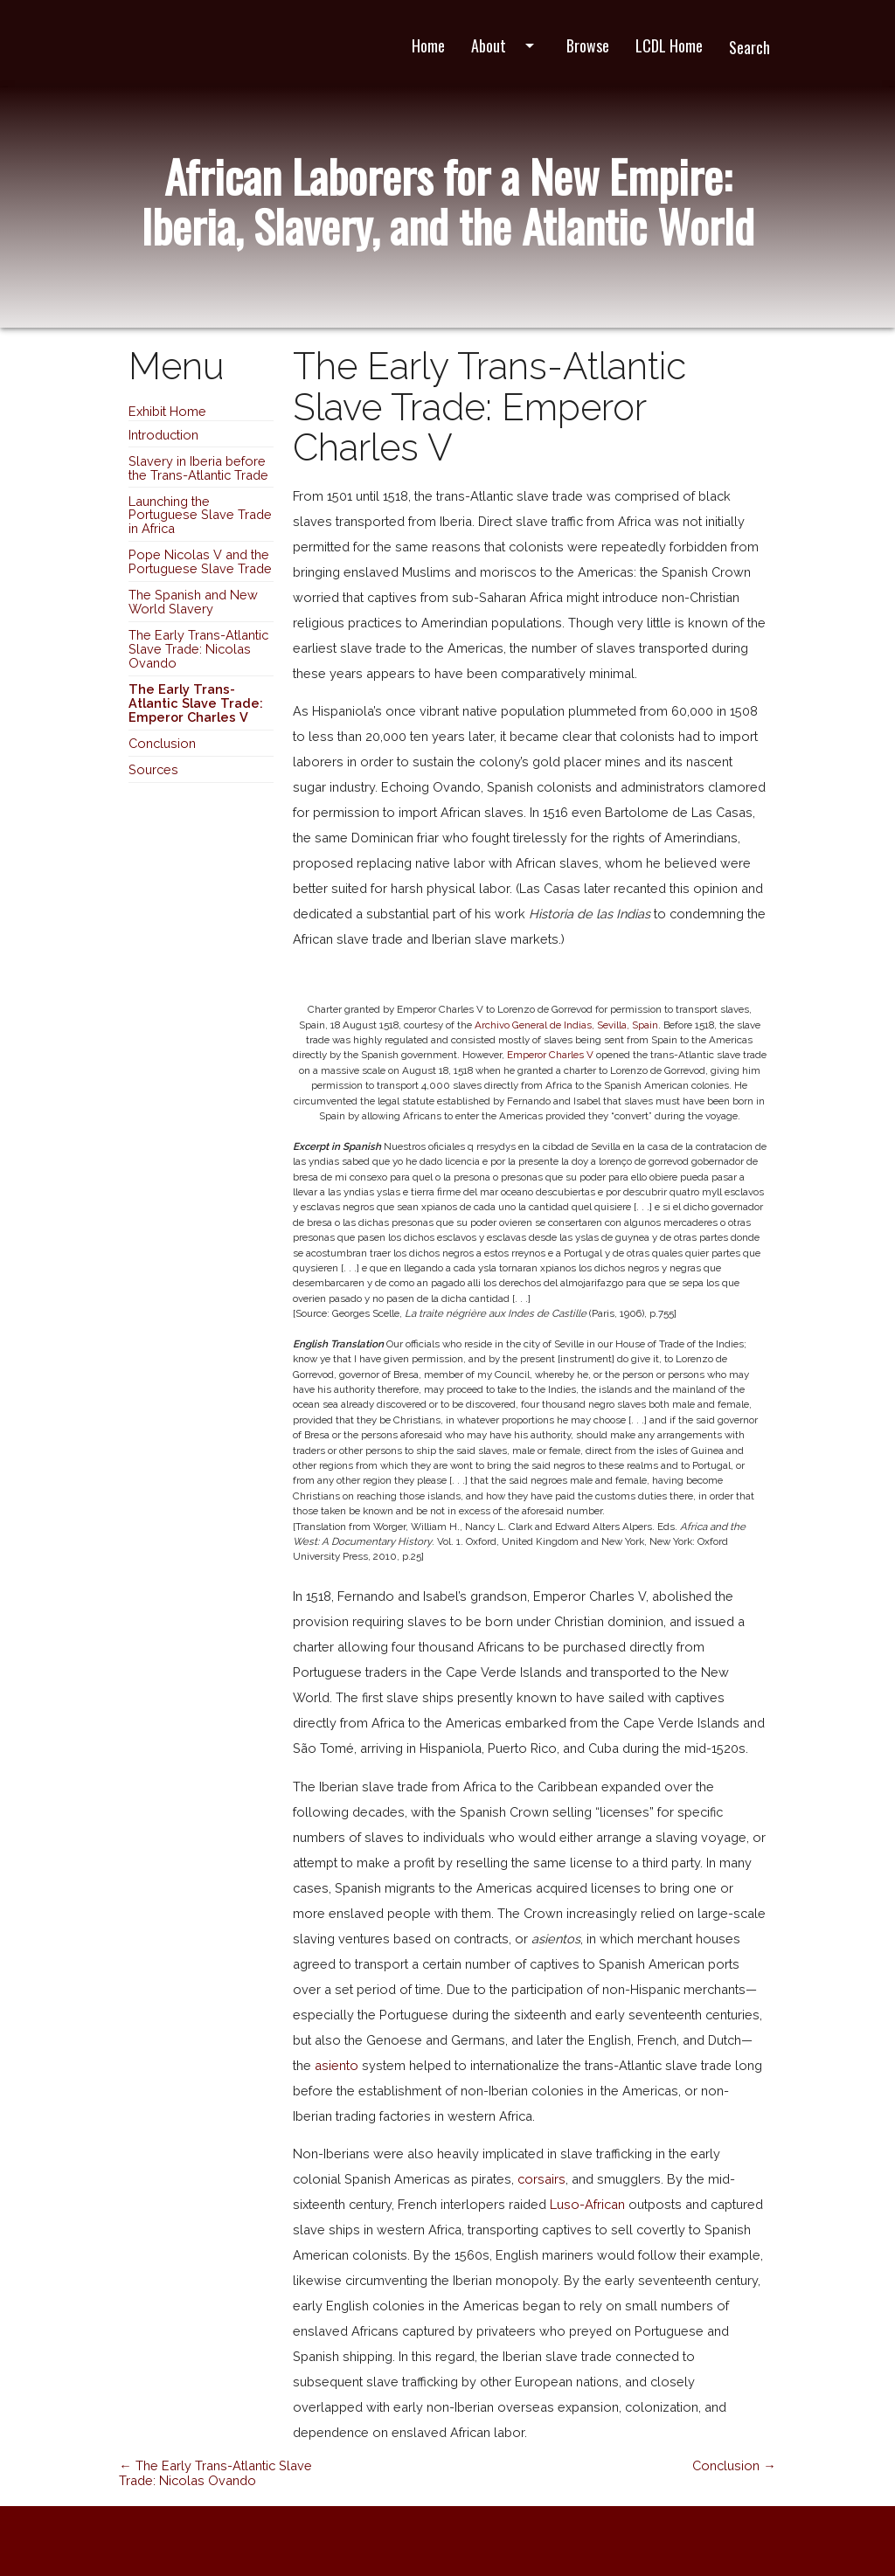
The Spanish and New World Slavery (193, 601)
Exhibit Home (167, 411)
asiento (336, 2065)
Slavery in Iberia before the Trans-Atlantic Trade (198, 468)
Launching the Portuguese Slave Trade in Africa (200, 515)
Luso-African (587, 2204)
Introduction (163, 434)
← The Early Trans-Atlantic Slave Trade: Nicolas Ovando (215, 2473)
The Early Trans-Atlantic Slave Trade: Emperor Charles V (195, 703)
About (505, 45)
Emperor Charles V (550, 1055)
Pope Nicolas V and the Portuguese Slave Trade (200, 561)
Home (428, 45)
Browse (587, 45)
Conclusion (162, 743)
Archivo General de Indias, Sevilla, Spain (566, 1025)
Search (749, 47)
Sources (153, 769)
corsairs (541, 2178)
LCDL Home (669, 45)
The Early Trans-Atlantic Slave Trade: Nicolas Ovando (198, 648)
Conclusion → (734, 2465)
